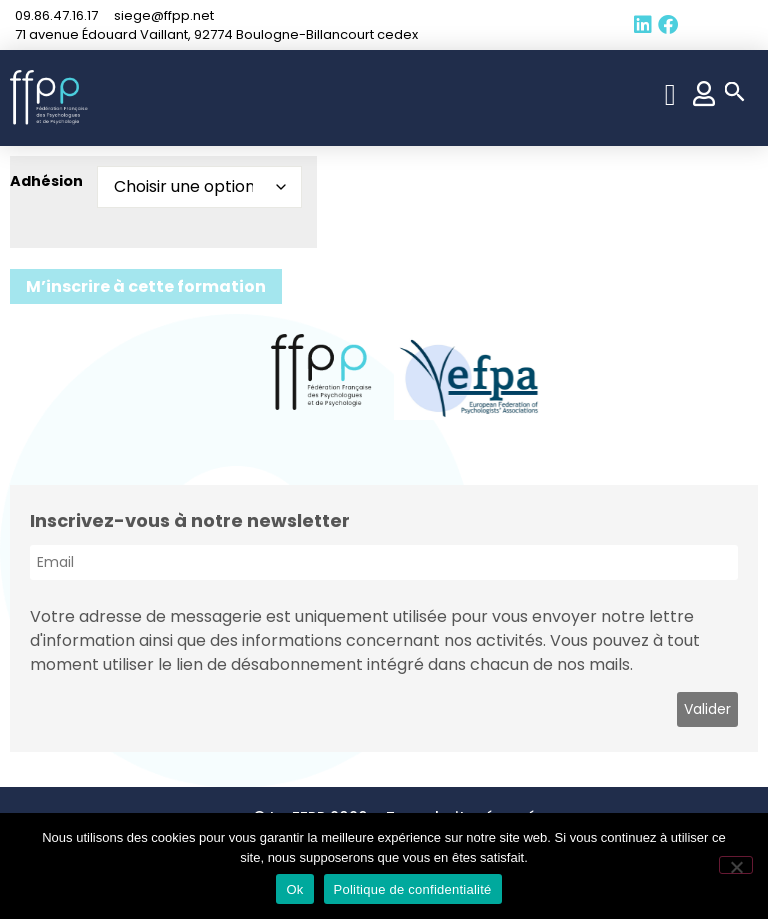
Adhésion (46, 181)
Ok (294, 889)
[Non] (736, 865)
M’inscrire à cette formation (146, 286)
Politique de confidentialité (413, 889)
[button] (670, 94)
